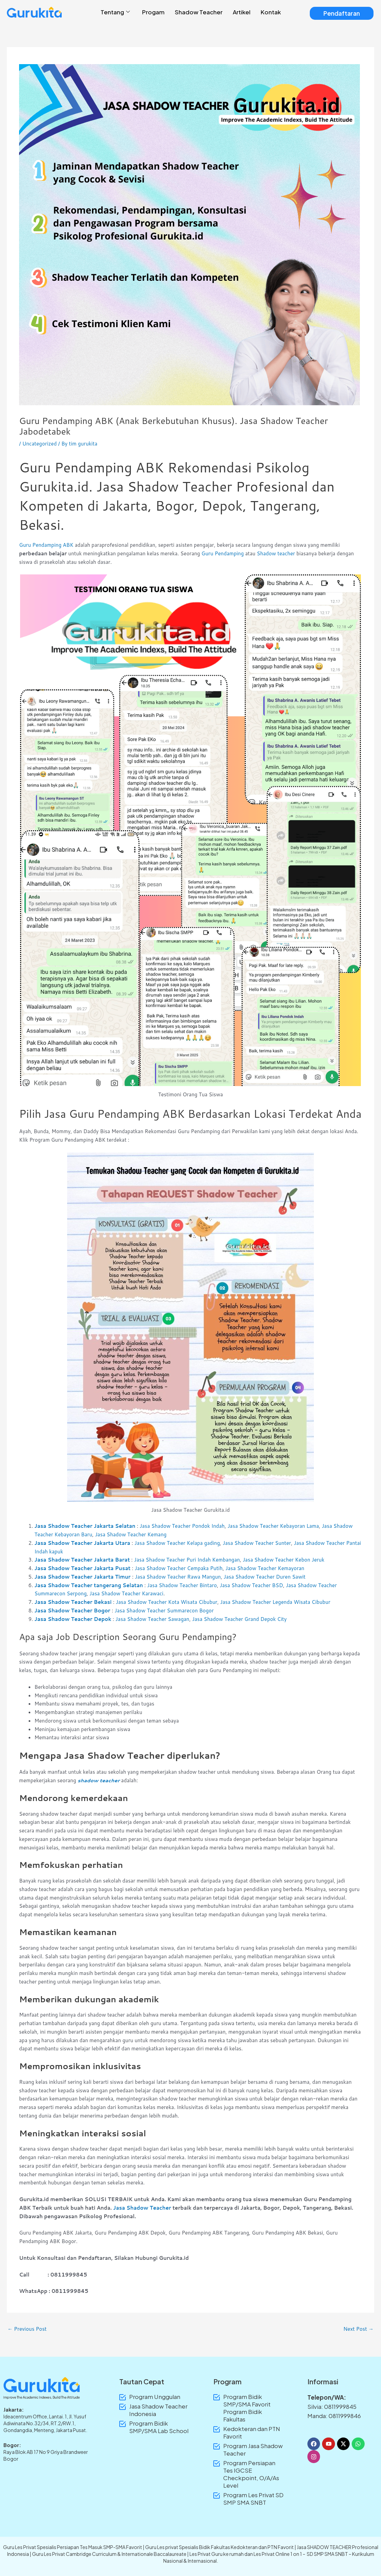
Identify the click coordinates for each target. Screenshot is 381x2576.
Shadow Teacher (199, 12)
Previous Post (27, 2328)
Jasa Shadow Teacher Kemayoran (264, 1568)
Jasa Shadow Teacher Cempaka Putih (179, 1568)
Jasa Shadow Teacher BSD (251, 1585)
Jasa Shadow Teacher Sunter (257, 1543)
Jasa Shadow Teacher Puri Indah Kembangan (187, 1559)
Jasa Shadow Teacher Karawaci (127, 1593)
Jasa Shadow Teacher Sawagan (152, 1619)
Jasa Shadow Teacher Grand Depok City (239, 1619)
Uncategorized (39, 443)
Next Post (358, 2328)
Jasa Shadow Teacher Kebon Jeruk (283, 1559)
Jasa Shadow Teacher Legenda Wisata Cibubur (275, 1602)
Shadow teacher (276, 553)
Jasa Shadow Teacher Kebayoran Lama (273, 1526)
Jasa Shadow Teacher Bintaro (182, 1585)
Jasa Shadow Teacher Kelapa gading (177, 1543)
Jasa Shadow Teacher (142, 2207)
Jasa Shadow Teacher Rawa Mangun (178, 1576)
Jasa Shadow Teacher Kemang (131, 1534)
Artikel (241, 12)
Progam (153, 12)
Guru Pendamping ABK (46, 544)
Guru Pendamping (222, 553)
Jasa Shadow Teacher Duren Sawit (264, 1576)
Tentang (115, 12)
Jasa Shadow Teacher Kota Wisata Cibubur (166, 1602)
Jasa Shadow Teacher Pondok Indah (182, 1526)
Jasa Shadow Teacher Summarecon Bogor (164, 1610)
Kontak (271, 12)
